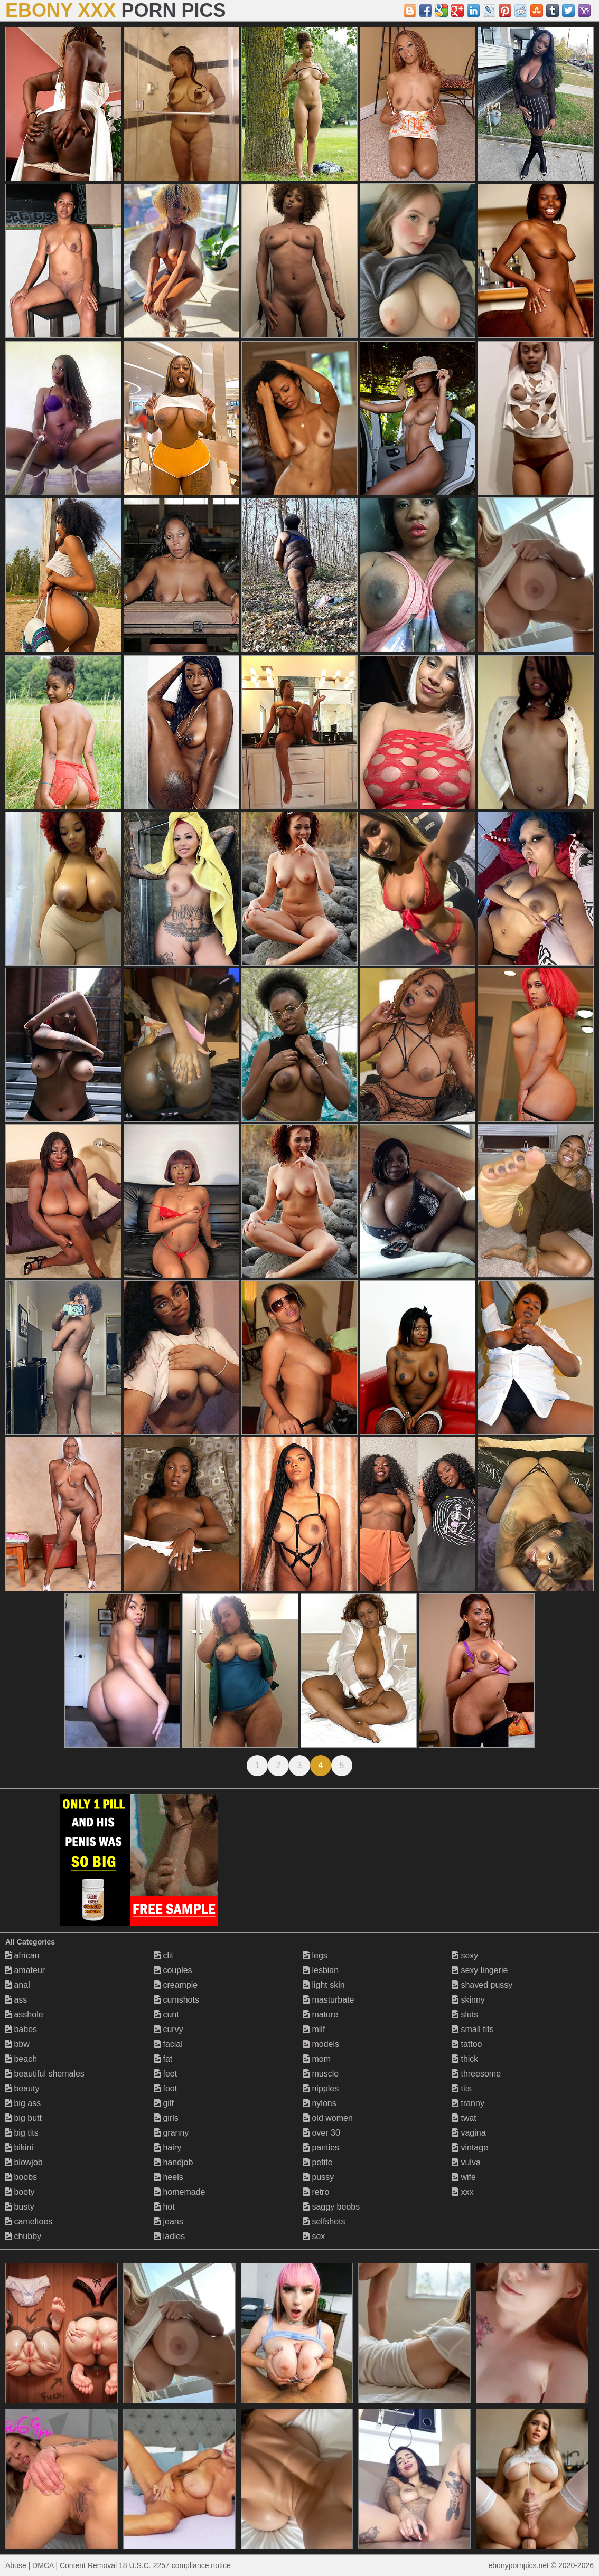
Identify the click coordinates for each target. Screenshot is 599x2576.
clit (163, 1955)
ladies (169, 2236)
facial (168, 2044)
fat (163, 2058)
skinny (468, 1999)
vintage (470, 2147)
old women (328, 2117)
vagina (469, 2132)
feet (165, 2073)
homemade (179, 2191)
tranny (468, 2103)
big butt (23, 2117)
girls (166, 2117)
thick (465, 2058)
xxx (462, 2191)
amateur (25, 1970)
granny (171, 2132)
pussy (318, 2177)
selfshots (324, 2221)
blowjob (24, 2162)
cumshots (176, 1999)
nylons (319, 2103)
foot (165, 2088)
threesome (476, 2073)
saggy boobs (331, 2206)
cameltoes (28, 2221)
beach (21, 2058)
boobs (21, 2177)
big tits (22, 2132)
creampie (176, 1984)
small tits (473, 2029)
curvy (168, 2029)
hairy (167, 2147)
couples (173, 1970)
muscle (321, 2073)
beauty (22, 2088)
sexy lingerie (480, 1970)
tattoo (467, 2044)
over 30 (321, 2132)
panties (321, 2147)
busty (19, 2206)
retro (316, 2191)
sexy (465, 1955)
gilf (164, 2103)
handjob (173, 2162)
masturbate (328, 1999)
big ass (23, 2103)
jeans (168, 2221)
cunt (166, 2014)
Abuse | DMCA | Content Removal (61, 2565)
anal (17, 1984)
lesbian (321, 1970)
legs (315, 1955)
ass (16, 1999)
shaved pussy (482, 1984)
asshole (24, 2014)
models (321, 2044)
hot (164, 2206)
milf (314, 2029)
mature (320, 2014)
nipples (321, 2088)
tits (462, 2088)
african (22, 1955)
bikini (19, 2147)
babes (21, 2029)
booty (20, 2191)
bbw (17, 2044)
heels (168, 2177)
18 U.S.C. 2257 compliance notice (175, 2565)
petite (318, 2162)
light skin (324, 1984)
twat (464, 2117)
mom (317, 2058)
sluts (465, 2014)
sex (314, 2236)
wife (464, 2177)
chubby (23, 2236)
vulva (466, 2162)
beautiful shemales (45, 2073)
